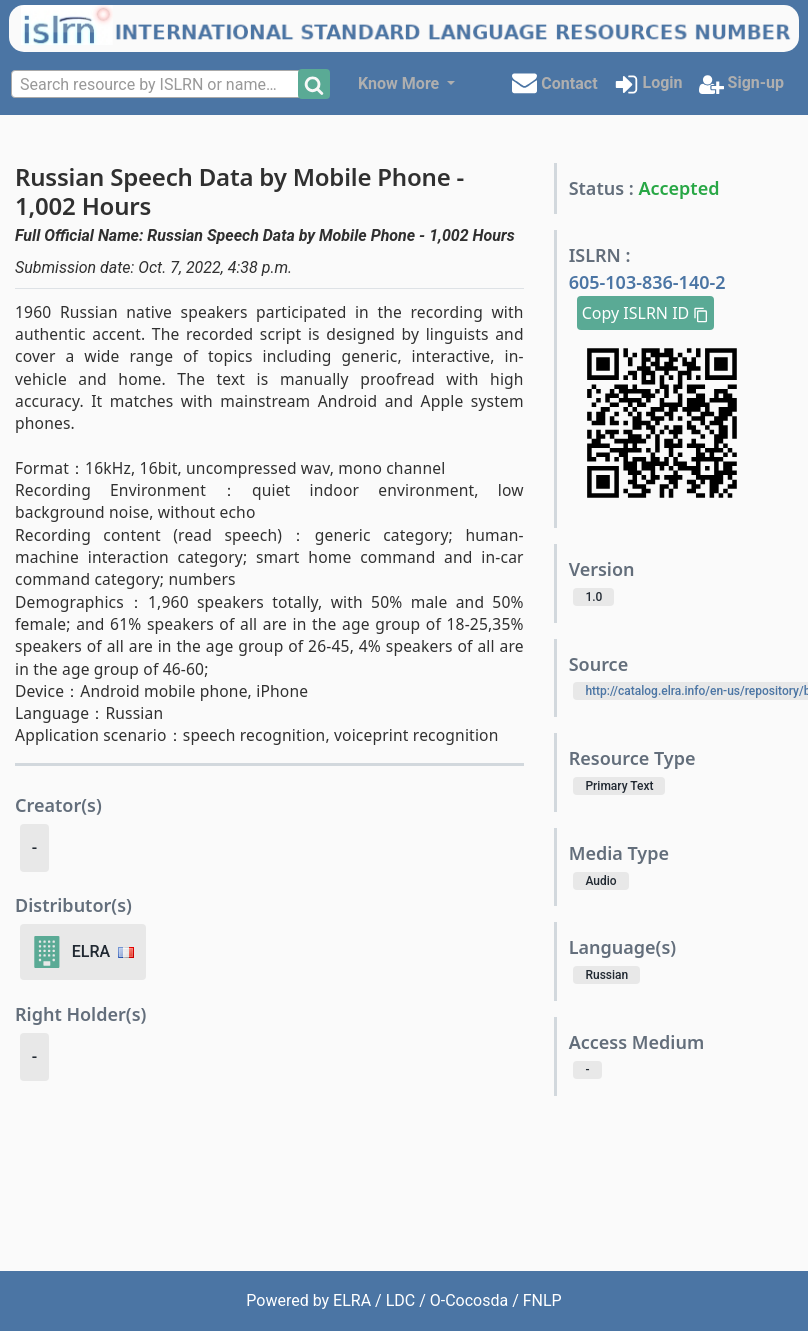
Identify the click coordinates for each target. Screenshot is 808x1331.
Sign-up (741, 84)
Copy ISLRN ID (646, 313)
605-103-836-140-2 (647, 282)
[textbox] (157, 85)
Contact (554, 82)
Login (648, 84)
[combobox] (157, 84)
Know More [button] (400, 83)
